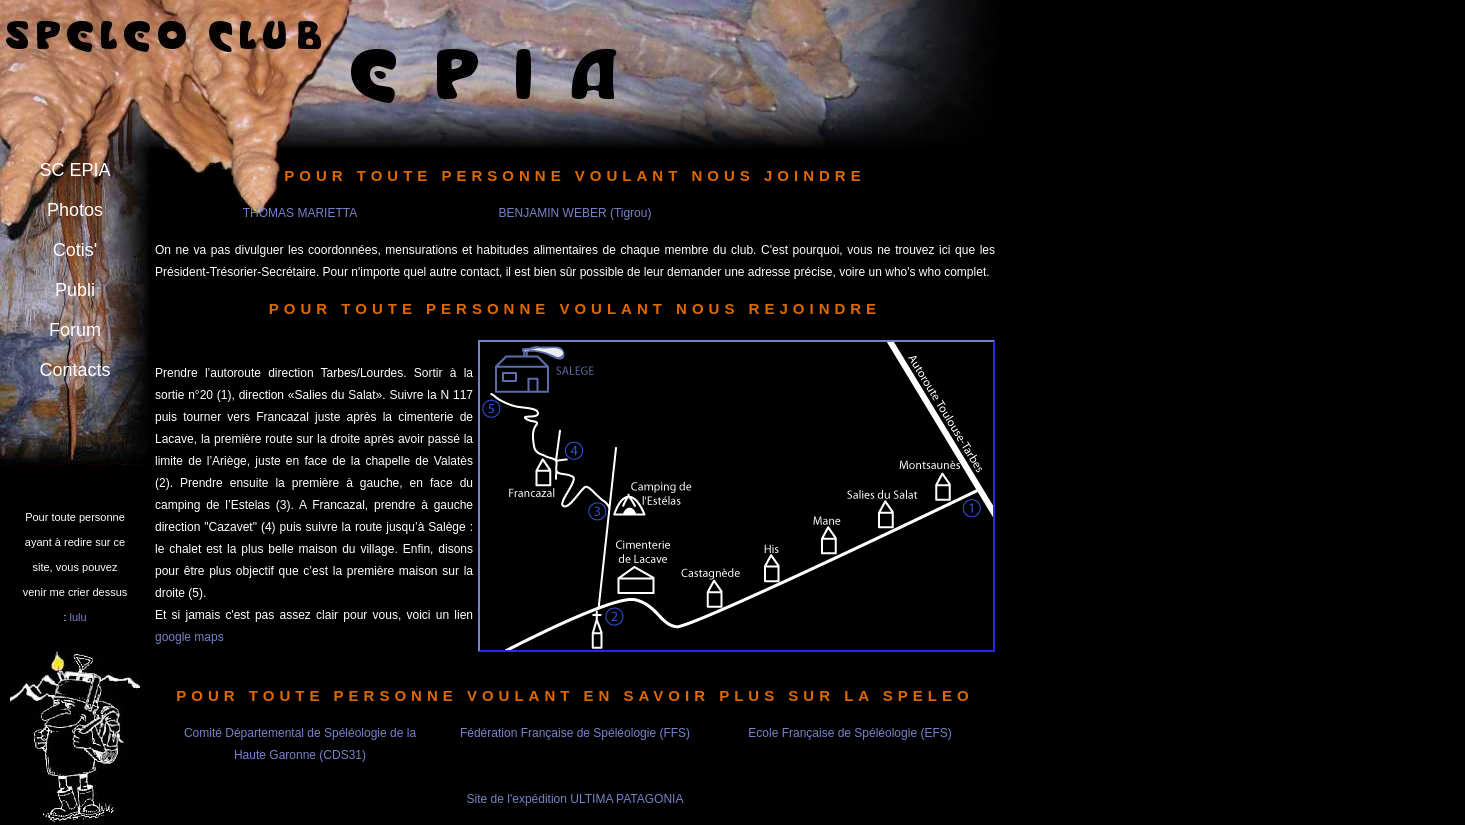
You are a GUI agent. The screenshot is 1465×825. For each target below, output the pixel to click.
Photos (75, 210)
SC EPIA (74, 170)
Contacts (74, 370)
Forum (75, 330)
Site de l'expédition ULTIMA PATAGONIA (575, 799)
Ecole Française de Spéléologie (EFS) (849, 733)
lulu (78, 617)
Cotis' (75, 250)
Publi (75, 290)
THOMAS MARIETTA (300, 213)
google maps (189, 637)
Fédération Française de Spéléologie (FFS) (575, 733)
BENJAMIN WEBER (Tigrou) (575, 213)
